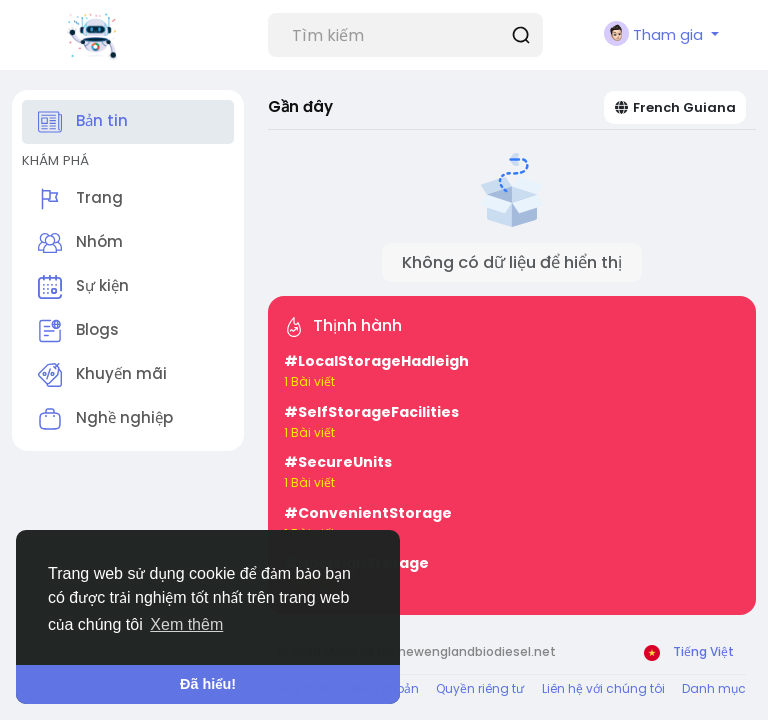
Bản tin (83, 122)
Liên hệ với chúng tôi (603, 688)
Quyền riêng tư (480, 688)
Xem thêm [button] (186, 624)
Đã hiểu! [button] (208, 684)
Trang (80, 199)
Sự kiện (83, 287)
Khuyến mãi (102, 375)
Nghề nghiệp (105, 419)
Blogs (78, 331)
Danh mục (714, 688)
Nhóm (80, 243)
